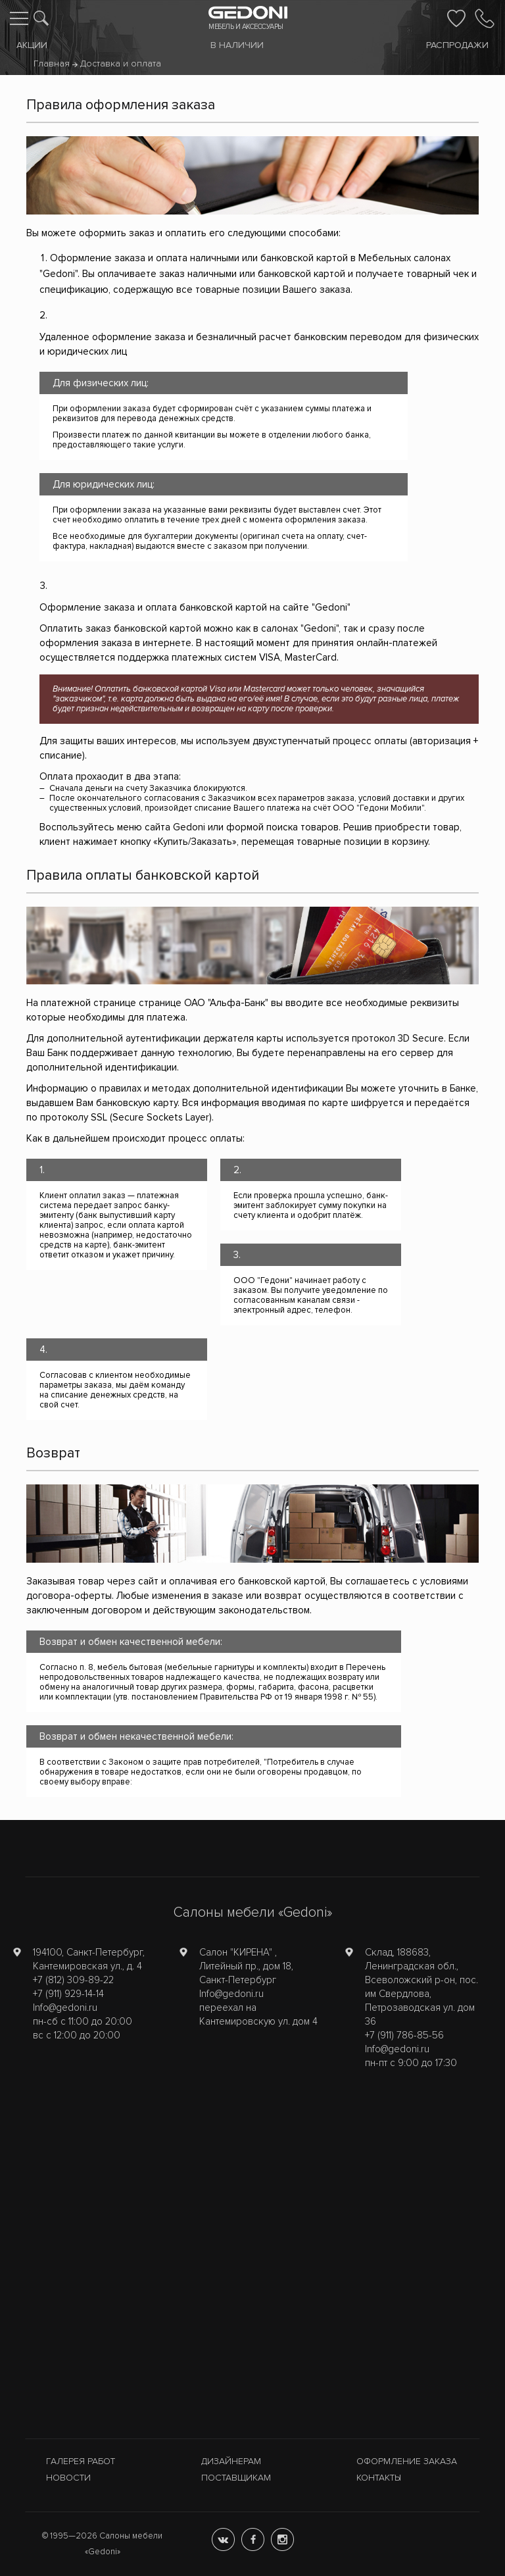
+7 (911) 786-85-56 (404, 2035)
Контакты (378, 2477)
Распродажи (457, 45)
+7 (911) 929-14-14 (68, 1994)
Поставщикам (236, 2477)
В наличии (237, 45)
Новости (68, 2477)
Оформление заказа (406, 2461)
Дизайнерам (231, 2461)
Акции (31, 45)
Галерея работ (80, 2461)
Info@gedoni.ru (65, 2007)
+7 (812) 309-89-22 (73, 1980)
